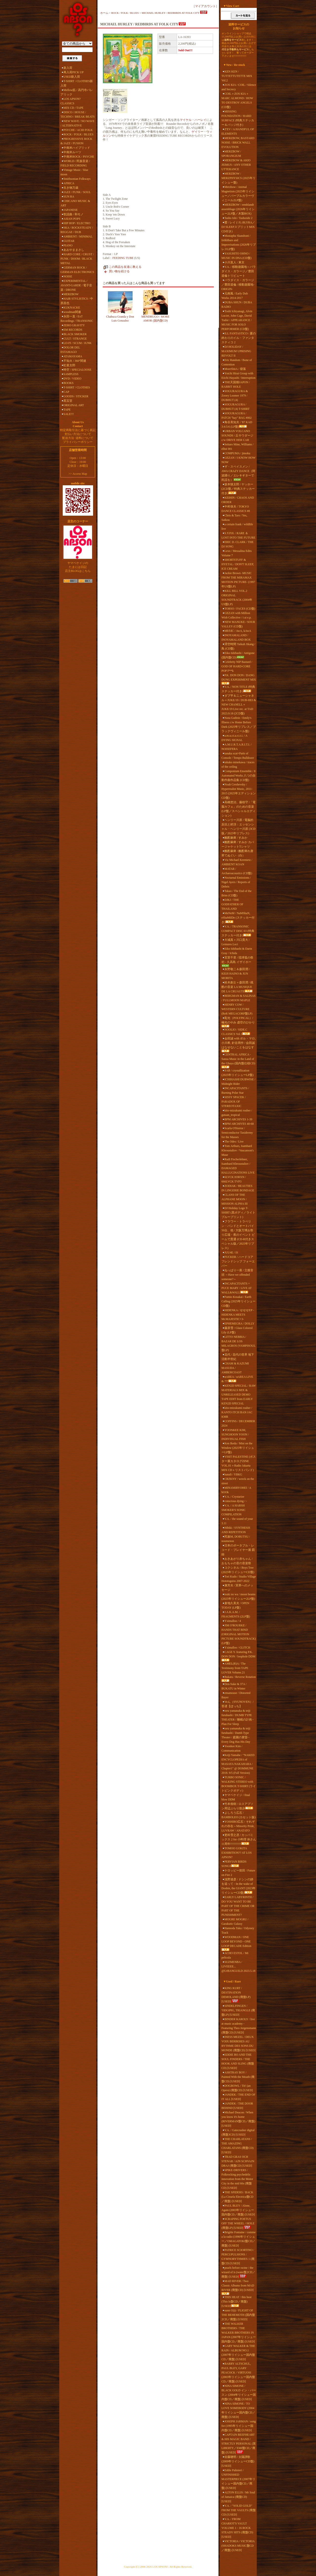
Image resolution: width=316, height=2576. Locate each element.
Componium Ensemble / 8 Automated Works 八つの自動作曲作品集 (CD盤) (238, 775)
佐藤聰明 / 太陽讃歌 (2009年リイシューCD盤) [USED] (237, 2461)
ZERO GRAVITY (74, 325)
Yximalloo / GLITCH (237, 1647)
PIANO (68, 245)
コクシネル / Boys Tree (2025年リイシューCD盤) (237, 1570)
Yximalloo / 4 (232, 1621)
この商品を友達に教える (125, 267)
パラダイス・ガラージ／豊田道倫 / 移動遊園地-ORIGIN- (237, 284)
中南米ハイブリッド (76, 147)
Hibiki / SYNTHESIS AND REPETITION (235, 1530)
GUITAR (68, 241)
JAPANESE (70, 210)
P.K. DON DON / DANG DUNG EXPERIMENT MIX (238, 679)
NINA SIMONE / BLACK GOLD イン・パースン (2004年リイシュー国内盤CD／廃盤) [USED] (238, 2392)
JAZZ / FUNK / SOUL (77, 192)
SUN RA (68, 196)
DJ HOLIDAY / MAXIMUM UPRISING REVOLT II (236, 351)
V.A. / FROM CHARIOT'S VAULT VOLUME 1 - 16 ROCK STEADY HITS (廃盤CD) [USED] (237, 2528)
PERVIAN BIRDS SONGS (233, 1864)
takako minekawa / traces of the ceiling (238, 764)
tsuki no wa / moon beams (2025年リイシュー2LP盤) (238, 1596)
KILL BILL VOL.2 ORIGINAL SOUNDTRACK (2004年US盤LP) (236, 597)
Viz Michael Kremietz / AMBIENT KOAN (236, 862)
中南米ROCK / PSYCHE (78, 156)
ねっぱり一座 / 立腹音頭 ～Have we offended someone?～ (237, 1275)
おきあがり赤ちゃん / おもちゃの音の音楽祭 (237, 1561)
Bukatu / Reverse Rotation (238, 1678)
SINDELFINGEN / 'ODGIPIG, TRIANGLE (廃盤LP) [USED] (238, 2010)
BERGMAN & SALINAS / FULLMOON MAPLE (238, 998)
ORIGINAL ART (73, 405)
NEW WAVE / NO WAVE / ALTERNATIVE (77, 123)
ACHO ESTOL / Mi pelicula (234, 1955)
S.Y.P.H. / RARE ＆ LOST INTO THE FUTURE (238, 535)
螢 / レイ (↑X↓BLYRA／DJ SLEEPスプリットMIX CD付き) (238, 227)
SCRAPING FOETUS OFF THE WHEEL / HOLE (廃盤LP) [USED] (238, 2223)
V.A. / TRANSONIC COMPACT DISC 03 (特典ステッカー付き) (237, 931)
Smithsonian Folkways (77, 179)
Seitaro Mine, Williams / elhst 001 (237, 447)
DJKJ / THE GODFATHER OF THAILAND (232, 904)
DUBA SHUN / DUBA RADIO (236, 304)
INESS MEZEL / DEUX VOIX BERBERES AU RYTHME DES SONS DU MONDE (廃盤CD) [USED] (238, 2043)
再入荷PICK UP (73, 72)
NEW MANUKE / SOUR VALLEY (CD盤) (238, 624)
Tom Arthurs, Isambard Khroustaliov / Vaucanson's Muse (237, 1150)
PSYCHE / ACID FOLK (78, 130)
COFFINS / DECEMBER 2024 (238, 1423)
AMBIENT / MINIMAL (78, 236)
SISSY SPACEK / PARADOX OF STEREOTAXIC (233, 1101)
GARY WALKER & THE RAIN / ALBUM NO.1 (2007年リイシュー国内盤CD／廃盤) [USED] (238, 2352)
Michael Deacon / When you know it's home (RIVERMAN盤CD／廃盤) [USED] (238, 2119)
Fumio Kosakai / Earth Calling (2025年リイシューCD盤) (238, 1301)
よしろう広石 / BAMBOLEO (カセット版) (238, 1815)
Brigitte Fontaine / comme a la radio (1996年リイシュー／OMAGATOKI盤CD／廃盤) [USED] (238, 2239)
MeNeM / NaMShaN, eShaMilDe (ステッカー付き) (238, 917)
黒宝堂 (67, 400)
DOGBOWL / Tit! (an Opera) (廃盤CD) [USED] (237, 2088)
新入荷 (67, 68)
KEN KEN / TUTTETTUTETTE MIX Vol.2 (236, 76)
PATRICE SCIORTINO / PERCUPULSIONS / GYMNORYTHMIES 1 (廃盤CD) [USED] (238, 2256)
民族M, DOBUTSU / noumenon (235, 1539)
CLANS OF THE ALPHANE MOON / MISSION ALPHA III (234, 1199)
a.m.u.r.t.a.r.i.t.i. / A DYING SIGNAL (234, 738)
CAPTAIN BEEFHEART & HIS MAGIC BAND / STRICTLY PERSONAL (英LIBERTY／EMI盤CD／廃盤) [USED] (238, 2443)
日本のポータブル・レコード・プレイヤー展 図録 (238, 1550)
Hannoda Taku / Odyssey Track (237, 1930)
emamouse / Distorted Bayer (235, 1695)
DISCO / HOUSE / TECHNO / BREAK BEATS (77, 114)
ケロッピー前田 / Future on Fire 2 (238, 1873)
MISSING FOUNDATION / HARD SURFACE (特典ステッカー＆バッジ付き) (237, 118)
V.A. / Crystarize (234, 1496)
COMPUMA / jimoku (237, 453)
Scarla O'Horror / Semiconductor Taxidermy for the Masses (237, 1132)
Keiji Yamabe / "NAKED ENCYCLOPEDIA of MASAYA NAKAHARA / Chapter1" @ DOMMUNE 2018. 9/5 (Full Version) (238, 1764)
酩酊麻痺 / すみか (235, 837)
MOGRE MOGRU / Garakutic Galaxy (234, 1921)
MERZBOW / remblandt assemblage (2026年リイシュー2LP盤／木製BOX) (238, 209)
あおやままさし (73, 250)
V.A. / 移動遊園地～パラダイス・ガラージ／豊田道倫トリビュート (238, 271)
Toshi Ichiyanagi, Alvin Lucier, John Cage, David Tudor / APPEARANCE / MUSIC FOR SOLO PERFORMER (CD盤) (236, 320)
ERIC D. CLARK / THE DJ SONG (237, 544)
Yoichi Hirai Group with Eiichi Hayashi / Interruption (238, 376)
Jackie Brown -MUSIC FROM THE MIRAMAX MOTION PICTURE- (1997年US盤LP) (238, 579)
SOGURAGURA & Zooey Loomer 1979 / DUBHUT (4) (234, 395)
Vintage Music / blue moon (74, 172)
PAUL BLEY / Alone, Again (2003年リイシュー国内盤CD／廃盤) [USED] (238, 2210)
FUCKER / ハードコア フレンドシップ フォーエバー (238, 1261)
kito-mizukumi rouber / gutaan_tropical (236, 1113)
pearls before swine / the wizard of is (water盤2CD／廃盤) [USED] (238, 2272)
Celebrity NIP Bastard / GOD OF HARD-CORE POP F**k (236, 666)
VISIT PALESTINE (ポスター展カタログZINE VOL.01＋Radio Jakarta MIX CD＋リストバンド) (238, 1463)
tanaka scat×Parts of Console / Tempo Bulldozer (237, 756)
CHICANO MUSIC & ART (75, 203)
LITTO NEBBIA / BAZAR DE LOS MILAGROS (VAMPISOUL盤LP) (238, 1343)
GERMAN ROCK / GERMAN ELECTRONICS (77, 270)
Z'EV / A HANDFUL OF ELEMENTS (237, 131)
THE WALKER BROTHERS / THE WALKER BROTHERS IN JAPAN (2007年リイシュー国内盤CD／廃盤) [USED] (238, 2332)
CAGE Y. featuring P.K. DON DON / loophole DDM (238, 1655)
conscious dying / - (235, 1501)
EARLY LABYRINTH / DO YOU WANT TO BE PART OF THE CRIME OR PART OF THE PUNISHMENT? (238, 1906)
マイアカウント (205, 6)
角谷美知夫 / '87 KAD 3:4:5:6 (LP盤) (236, 424)
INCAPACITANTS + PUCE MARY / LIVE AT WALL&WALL (236, 1288)
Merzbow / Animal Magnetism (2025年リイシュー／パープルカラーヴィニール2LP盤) (237, 193)
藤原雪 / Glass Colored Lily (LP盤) (237, 1330)
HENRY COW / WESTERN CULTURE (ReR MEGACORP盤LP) (236, 1009)
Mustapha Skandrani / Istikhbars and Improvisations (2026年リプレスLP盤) (238, 242)
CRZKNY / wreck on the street (237, 1481)
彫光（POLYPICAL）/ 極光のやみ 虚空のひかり (238, 1021)
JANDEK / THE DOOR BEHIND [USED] (237, 2106)
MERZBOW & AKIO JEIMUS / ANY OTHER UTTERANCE (236, 165)
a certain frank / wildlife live (237, 526)
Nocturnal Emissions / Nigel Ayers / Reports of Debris (236, 882)
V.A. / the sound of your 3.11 (237, 1521)
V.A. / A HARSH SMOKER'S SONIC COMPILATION (233, 1510)
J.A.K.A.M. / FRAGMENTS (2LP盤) (235, 1614)
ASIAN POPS (71, 218)
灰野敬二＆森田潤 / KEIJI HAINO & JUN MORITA (235, 973)
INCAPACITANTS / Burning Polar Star (235, 1090)
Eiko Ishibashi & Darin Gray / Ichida (236, 951)
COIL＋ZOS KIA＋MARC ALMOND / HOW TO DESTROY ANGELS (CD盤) (237, 100)
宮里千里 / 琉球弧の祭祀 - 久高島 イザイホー (237, 961)
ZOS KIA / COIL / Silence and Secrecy (238, 87)
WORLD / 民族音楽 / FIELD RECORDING (75, 163)
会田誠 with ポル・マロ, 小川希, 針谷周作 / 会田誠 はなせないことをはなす (238, 1044)
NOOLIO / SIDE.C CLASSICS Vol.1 (235, 1032)
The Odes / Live (234, 1141)
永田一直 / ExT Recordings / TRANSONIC (76, 319)
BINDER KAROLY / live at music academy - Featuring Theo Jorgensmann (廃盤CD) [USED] (238, 2025)
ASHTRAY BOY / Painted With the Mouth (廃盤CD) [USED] (238, 2077)
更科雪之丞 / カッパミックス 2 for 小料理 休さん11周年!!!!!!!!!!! (238, 1839)
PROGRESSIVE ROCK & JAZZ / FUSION (76, 141)
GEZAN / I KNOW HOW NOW (238, 460)
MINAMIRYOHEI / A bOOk (236, 1490)
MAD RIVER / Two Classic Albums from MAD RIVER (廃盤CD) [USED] (237, 2287)
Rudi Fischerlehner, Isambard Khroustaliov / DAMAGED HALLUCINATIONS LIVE (238, 1166)
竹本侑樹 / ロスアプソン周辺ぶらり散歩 (237, 1806)
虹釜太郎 (69, 365)
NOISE (67, 276)
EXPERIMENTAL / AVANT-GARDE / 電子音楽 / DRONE (76, 285)
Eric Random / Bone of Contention (236, 362)
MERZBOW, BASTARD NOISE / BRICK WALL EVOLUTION (237, 142)
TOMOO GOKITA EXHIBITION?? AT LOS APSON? (236, 1853)
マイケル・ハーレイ (193, 120)
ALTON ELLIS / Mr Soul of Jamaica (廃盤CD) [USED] (238, 2497)
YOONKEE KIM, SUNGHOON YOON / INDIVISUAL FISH (235, 1434)
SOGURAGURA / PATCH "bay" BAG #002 (236, 415)
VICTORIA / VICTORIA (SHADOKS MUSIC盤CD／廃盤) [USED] (238, 2546)
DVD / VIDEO (72, 378)
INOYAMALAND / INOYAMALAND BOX (236, 637)
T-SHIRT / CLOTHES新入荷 (76, 83)
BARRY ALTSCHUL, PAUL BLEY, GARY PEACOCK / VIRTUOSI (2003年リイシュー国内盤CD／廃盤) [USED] (238, 2372)
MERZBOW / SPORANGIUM (231, 154)
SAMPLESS (71, 374)
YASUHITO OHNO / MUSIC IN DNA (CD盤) (236, 256)
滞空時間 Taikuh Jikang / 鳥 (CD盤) (238, 646)
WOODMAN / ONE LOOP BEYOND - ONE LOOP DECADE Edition (236, 1943)
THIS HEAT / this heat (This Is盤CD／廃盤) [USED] (236, 2301)
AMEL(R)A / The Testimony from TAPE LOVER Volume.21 (234, 1668)
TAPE (67, 409)
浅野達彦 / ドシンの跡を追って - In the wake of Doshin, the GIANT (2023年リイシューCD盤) (238, 1886)
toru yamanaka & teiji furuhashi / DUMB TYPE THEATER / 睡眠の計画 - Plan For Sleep (237, 1717)
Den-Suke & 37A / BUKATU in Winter (234, 1686)
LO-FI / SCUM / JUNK (77, 343)
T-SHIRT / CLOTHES (76, 387)
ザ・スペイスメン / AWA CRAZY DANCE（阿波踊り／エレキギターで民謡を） (238, 473)
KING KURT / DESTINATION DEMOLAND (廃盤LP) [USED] (236, 1994)
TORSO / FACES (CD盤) (239, 608)
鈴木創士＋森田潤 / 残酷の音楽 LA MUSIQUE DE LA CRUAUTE (237, 987)
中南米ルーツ (72, 152)
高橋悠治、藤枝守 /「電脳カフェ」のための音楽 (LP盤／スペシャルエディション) (238, 808)
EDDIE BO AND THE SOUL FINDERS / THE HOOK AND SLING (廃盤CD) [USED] (237, 2061)
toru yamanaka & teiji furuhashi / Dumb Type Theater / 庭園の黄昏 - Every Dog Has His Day (235, 1735)
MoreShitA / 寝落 (235, 369)
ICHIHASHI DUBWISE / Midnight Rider (238, 1082)
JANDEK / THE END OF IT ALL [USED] (238, 2097)
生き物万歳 (70, 187)
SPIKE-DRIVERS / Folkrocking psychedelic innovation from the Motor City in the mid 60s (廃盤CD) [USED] (237, 2179)
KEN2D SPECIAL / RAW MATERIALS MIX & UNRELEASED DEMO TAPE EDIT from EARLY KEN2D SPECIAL (238, 1394)
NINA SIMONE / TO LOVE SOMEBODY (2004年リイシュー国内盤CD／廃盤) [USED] (238, 2410)
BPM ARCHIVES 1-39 (238, 1119)
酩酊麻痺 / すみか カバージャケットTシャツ (237, 844)
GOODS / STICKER (75, 396)
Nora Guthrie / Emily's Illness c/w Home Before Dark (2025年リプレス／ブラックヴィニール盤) (238, 724)
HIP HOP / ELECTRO (76, 223)
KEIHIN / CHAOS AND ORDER (237, 500)
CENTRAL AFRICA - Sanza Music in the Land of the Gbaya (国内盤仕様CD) (238, 1060)
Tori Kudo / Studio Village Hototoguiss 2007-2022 (238, 1579)
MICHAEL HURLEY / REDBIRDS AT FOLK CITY (175, 12)
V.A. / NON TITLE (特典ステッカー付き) (238, 689)
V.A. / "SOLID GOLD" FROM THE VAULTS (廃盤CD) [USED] (238, 2510)
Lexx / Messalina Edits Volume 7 (236, 553)
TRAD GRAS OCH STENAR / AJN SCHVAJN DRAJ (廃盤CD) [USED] (237, 2161)
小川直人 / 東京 (234, 262)
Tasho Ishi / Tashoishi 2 (238, 218)
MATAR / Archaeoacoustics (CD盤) (236, 871)
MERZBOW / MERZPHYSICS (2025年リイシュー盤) (238, 178)
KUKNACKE (71, 307)
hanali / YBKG (233, 1474)
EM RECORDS (72, 329)
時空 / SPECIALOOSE (77, 369)
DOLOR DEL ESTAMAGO (70, 350)
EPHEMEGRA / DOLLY (239, 1323)
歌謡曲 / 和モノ (73, 214)
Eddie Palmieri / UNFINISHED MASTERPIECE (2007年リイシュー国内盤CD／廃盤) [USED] (238, 2479)
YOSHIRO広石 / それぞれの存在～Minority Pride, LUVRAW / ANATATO (238, 1826)
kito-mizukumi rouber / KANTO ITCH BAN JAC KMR (236, 1412)
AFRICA (68, 183)
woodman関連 (72, 312)
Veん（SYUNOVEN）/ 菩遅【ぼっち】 (237, 1704)
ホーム (104, 12)
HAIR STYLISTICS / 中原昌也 (76, 301)
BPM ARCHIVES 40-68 (239, 1123)
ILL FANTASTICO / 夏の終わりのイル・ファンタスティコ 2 (238, 338)
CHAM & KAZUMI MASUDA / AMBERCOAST (235, 1368)
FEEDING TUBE (122, 258)
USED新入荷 (71, 76)
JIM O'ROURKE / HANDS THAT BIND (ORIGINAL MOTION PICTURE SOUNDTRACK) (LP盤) (238, 1634)
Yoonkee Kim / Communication (231, 1748)
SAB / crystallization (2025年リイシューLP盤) (237, 1073)
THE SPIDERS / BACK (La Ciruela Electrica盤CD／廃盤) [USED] (237, 2197)
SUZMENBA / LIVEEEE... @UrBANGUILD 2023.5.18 (238, 1966)
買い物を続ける (119, 271)
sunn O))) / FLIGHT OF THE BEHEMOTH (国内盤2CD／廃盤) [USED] (238, 2315)
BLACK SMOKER (75, 334)
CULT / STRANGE (75, 338)
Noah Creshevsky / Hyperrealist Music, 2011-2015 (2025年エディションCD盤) (238, 791)
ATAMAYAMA (72, 356)
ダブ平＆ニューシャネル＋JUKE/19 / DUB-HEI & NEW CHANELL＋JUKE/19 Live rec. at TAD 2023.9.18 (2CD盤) (238, 704)
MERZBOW (71, 294)
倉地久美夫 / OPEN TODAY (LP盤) (235, 1605)
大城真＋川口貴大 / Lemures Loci (235, 942)
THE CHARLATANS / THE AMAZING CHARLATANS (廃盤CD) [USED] (237, 2145)
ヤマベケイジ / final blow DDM (235, 1797)
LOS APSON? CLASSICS (70, 101)
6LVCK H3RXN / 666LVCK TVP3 (233, 1179)
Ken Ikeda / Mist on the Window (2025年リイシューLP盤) (237, 1448)
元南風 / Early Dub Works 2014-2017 (234, 296)
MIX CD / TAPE (73, 107)
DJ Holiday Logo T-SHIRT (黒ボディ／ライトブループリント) (238, 1212)
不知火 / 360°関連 (74, 361)
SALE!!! (68, 414)
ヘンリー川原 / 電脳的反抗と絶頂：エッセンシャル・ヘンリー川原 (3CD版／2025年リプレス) (238, 826)
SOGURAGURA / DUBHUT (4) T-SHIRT (235, 407)
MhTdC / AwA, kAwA (237, 631)
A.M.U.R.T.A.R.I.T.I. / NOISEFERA (236, 747)
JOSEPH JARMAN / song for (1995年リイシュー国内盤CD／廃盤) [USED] (238, 2426)
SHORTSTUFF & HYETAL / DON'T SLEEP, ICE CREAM (237, 564)
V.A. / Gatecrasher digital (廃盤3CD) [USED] (238, 2132)
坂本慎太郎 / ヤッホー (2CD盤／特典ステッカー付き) (238, 489)
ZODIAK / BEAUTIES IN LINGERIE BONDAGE (237, 1188)
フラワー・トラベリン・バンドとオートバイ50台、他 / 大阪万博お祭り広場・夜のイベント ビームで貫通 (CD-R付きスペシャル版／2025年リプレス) (238, 1235)
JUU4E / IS (231, 1252)
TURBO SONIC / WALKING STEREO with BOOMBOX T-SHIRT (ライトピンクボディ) (238, 1784)
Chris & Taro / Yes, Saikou (234, 518)
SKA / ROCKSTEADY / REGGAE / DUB (76, 230)
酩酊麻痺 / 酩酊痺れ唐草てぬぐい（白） (237, 853)
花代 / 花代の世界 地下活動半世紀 (237, 1357)
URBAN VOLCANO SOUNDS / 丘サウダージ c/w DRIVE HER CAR (237, 435)
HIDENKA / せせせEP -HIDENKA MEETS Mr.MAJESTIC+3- (237, 1314)
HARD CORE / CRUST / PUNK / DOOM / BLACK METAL (77, 259)
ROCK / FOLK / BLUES (78, 134)
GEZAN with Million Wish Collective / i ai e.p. (236, 615)
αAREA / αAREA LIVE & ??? (237, 1379)
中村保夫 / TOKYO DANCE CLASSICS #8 (235, 509)
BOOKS (68, 383)
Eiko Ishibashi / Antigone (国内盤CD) (238, 655)
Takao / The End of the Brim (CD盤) (236, 893)
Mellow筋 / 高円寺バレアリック (76, 92)
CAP (66, 392)
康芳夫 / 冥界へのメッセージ (237, 1588)
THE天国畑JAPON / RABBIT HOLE (235, 384)
